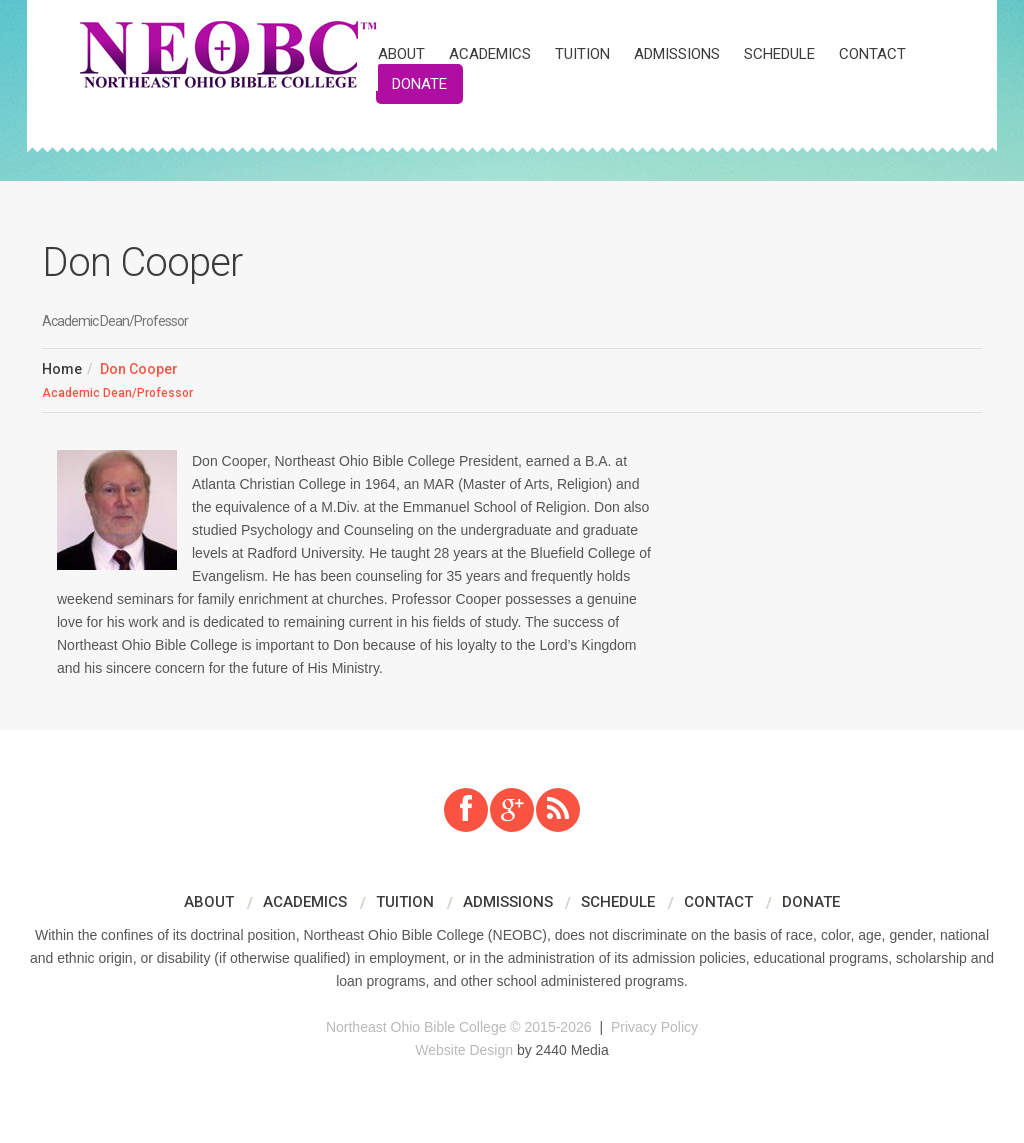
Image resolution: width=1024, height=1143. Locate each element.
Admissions (677, 54)
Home (62, 369)
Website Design (464, 1050)
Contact (872, 54)
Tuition (582, 54)
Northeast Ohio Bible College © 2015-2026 (459, 1027)
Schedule (779, 54)
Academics (490, 54)
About (401, 54)
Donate (419, 84)
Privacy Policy (654, 1027)
